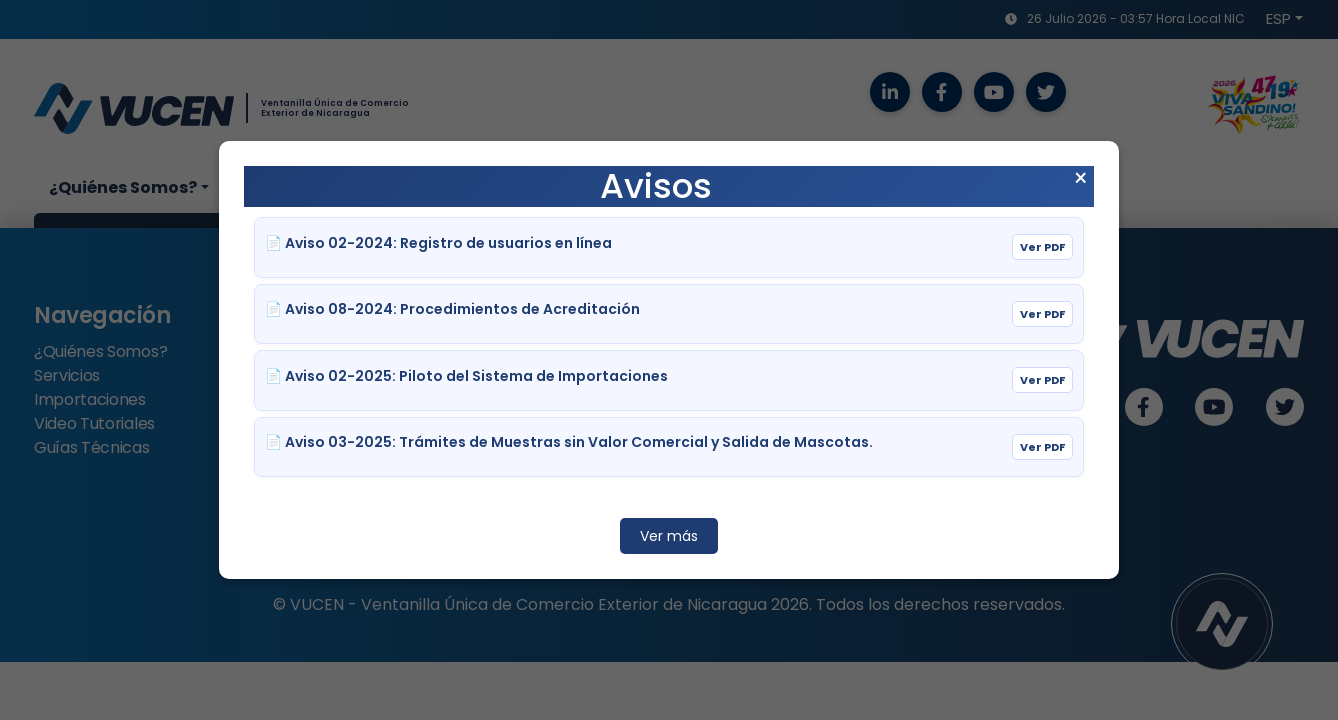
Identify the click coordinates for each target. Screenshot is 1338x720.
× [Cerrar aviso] (1080, 179)
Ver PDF (1042, 247)
